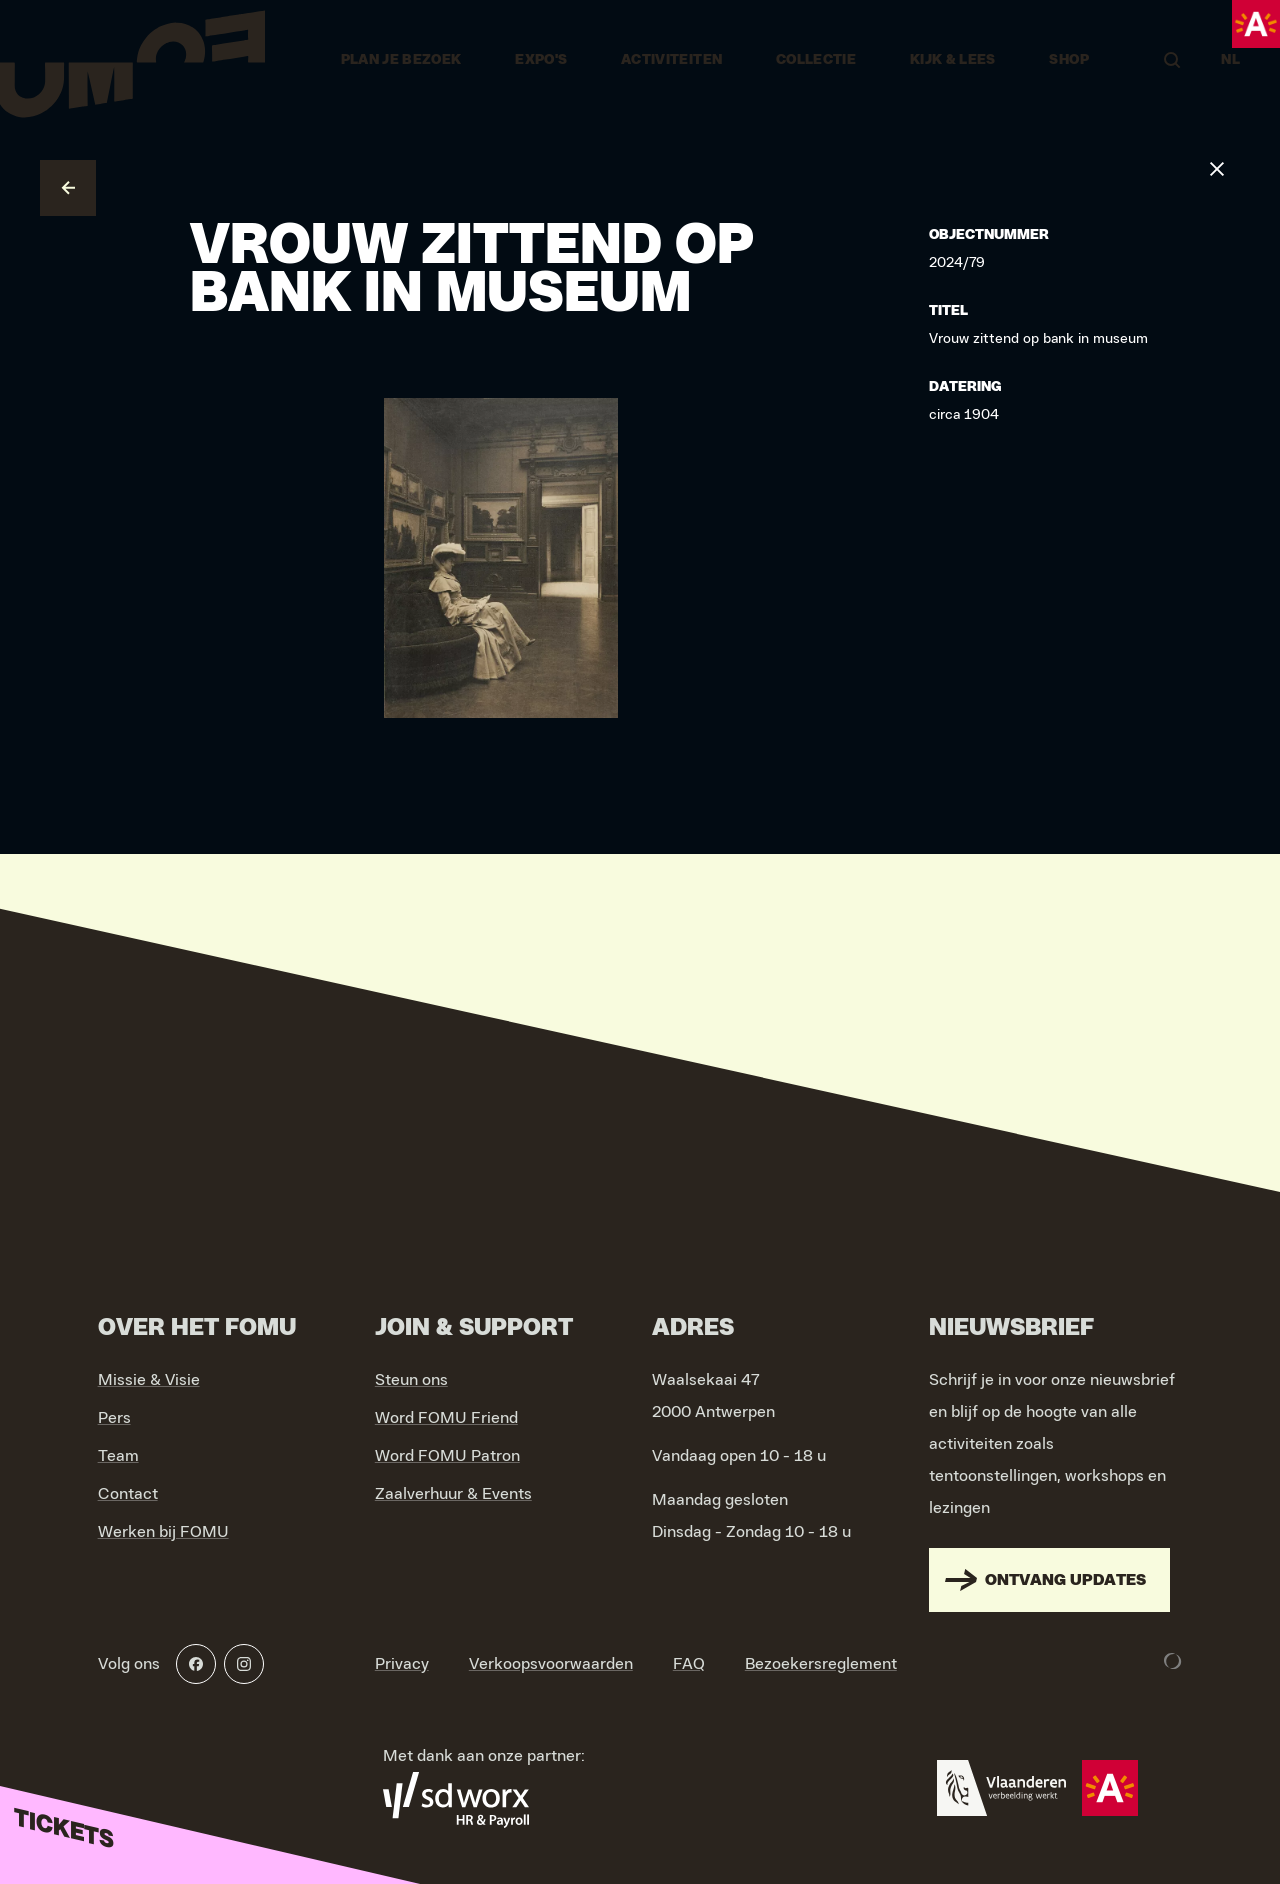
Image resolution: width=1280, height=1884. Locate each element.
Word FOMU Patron (447, 1456)
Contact (128, 1494)
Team (118, 1456)
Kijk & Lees (953, 60)
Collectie (816, 60)
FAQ (689, 1664)
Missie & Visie (149, 1380)
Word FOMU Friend (446, 1418)
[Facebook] (196, 1664)
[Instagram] (244, 1664)
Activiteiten (671, 60)
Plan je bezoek (401, 60)
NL (1230, 60)
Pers (114, 1418)
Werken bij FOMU (163, 1532)
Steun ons (411, 1380)
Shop (1068, 60)
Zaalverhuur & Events (453, 1494)
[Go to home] (132, 60)
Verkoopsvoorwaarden (551, 1664)
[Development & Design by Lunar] (1173, 1661)
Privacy (402, 1664)
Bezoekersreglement (821, 1664)
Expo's (541, 60)
